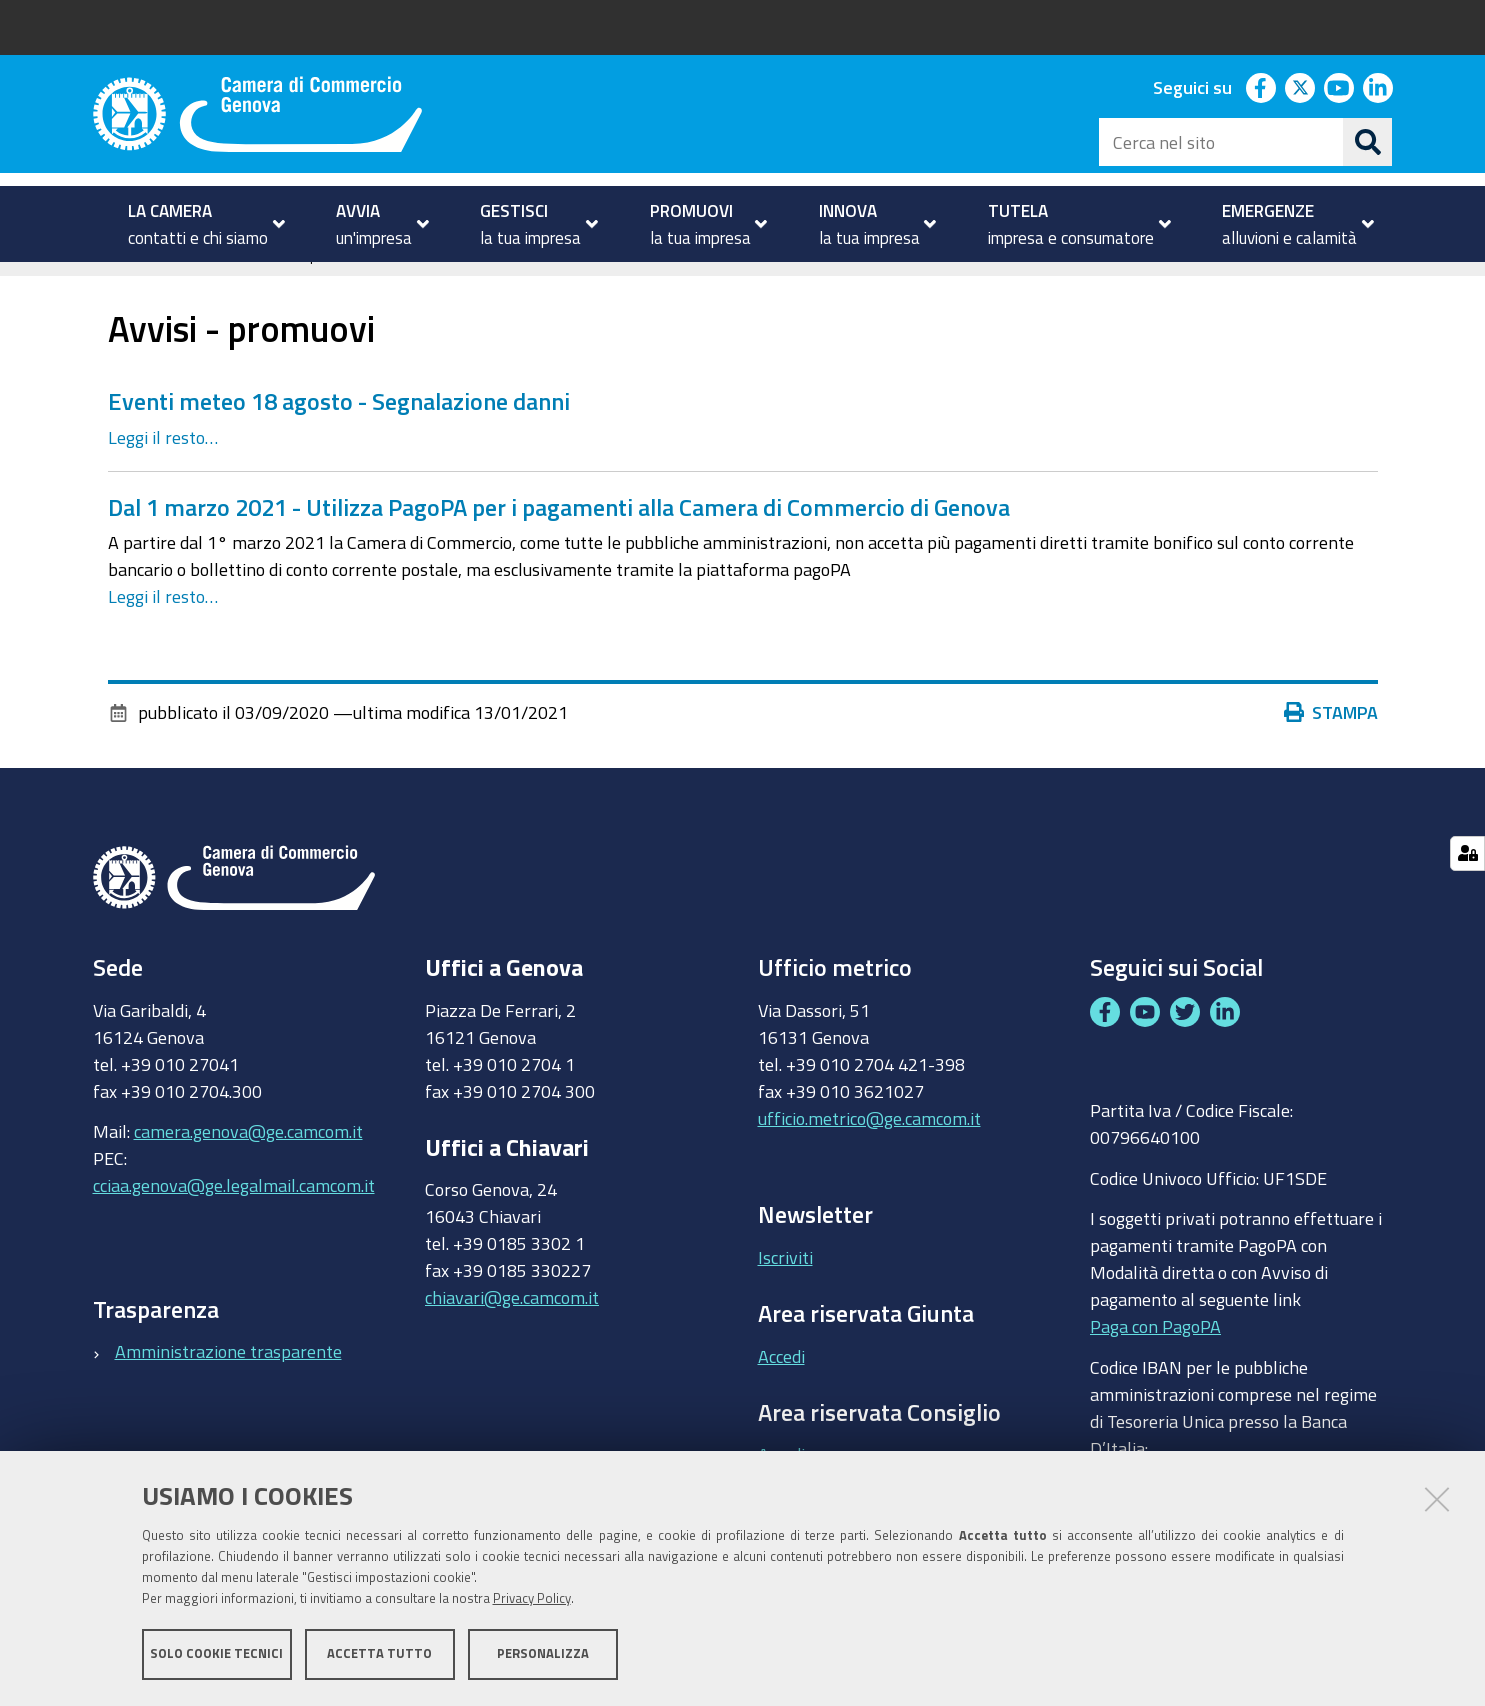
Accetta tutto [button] (379, 1653)
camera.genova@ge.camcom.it (248, 1162)
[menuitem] (198, 224)
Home (106, 283)
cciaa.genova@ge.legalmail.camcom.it (234, 1216)
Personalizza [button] (543, 1653)
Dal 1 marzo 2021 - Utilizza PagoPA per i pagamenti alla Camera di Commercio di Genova (559, 537)
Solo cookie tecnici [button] (216, 1653)
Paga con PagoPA (1155, 1357)
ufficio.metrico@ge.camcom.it (869, 1148)
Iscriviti (785, 1287)
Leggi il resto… (163, 467)
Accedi (781, 1386)
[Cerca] (1368, 142)
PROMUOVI (177, 283)
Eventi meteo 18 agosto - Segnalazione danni (339, 432)
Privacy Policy (532, 1598)
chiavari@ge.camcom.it (512, 1328)
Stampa (1331, 743)
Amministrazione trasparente (228, 1382)
